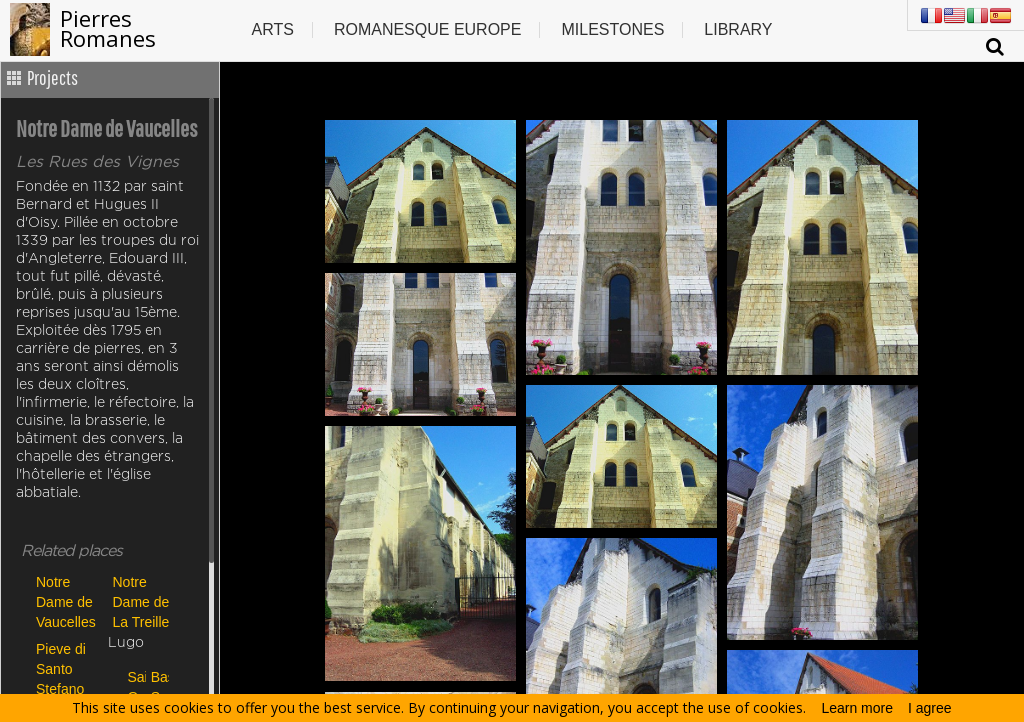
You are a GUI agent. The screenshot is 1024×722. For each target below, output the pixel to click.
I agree (930, 708)
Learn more (857, 708)
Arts (272, 29)
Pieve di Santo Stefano (61, 668)
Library (738, 29)
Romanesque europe (428, 29)
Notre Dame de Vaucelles (66, 601)
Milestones (612, 29)
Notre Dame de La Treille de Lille (141, 601)
